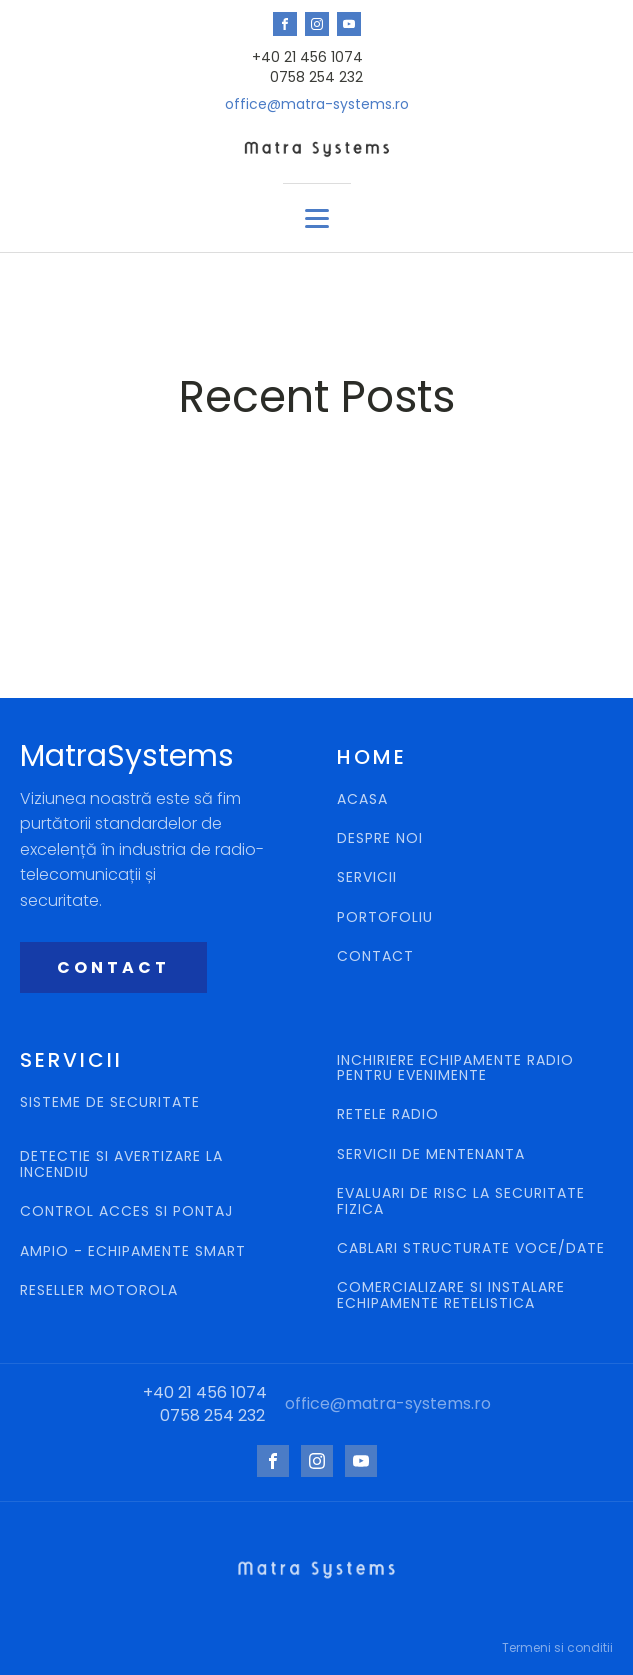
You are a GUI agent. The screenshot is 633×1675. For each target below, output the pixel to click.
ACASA (362, 799)
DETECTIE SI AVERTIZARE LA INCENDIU (121, 1164)
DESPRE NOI (380, 838)
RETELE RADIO (390, 1114)
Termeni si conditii (557, 1647)
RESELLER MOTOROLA (101, 1290)
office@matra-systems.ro (317, 104)
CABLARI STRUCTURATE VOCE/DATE (471, 1248)
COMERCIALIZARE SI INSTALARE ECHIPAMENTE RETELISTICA (451, 1295)
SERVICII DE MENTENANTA (431, 1154)
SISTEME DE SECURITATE (110, 1103)
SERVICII (367, 877)
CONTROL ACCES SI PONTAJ (129, 1211)
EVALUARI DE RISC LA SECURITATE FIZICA (461, 1201)
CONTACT (113, 967)
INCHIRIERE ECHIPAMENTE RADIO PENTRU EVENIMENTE (455, 1068)
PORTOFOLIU (385, 917)
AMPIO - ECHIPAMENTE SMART (133, 1251)
